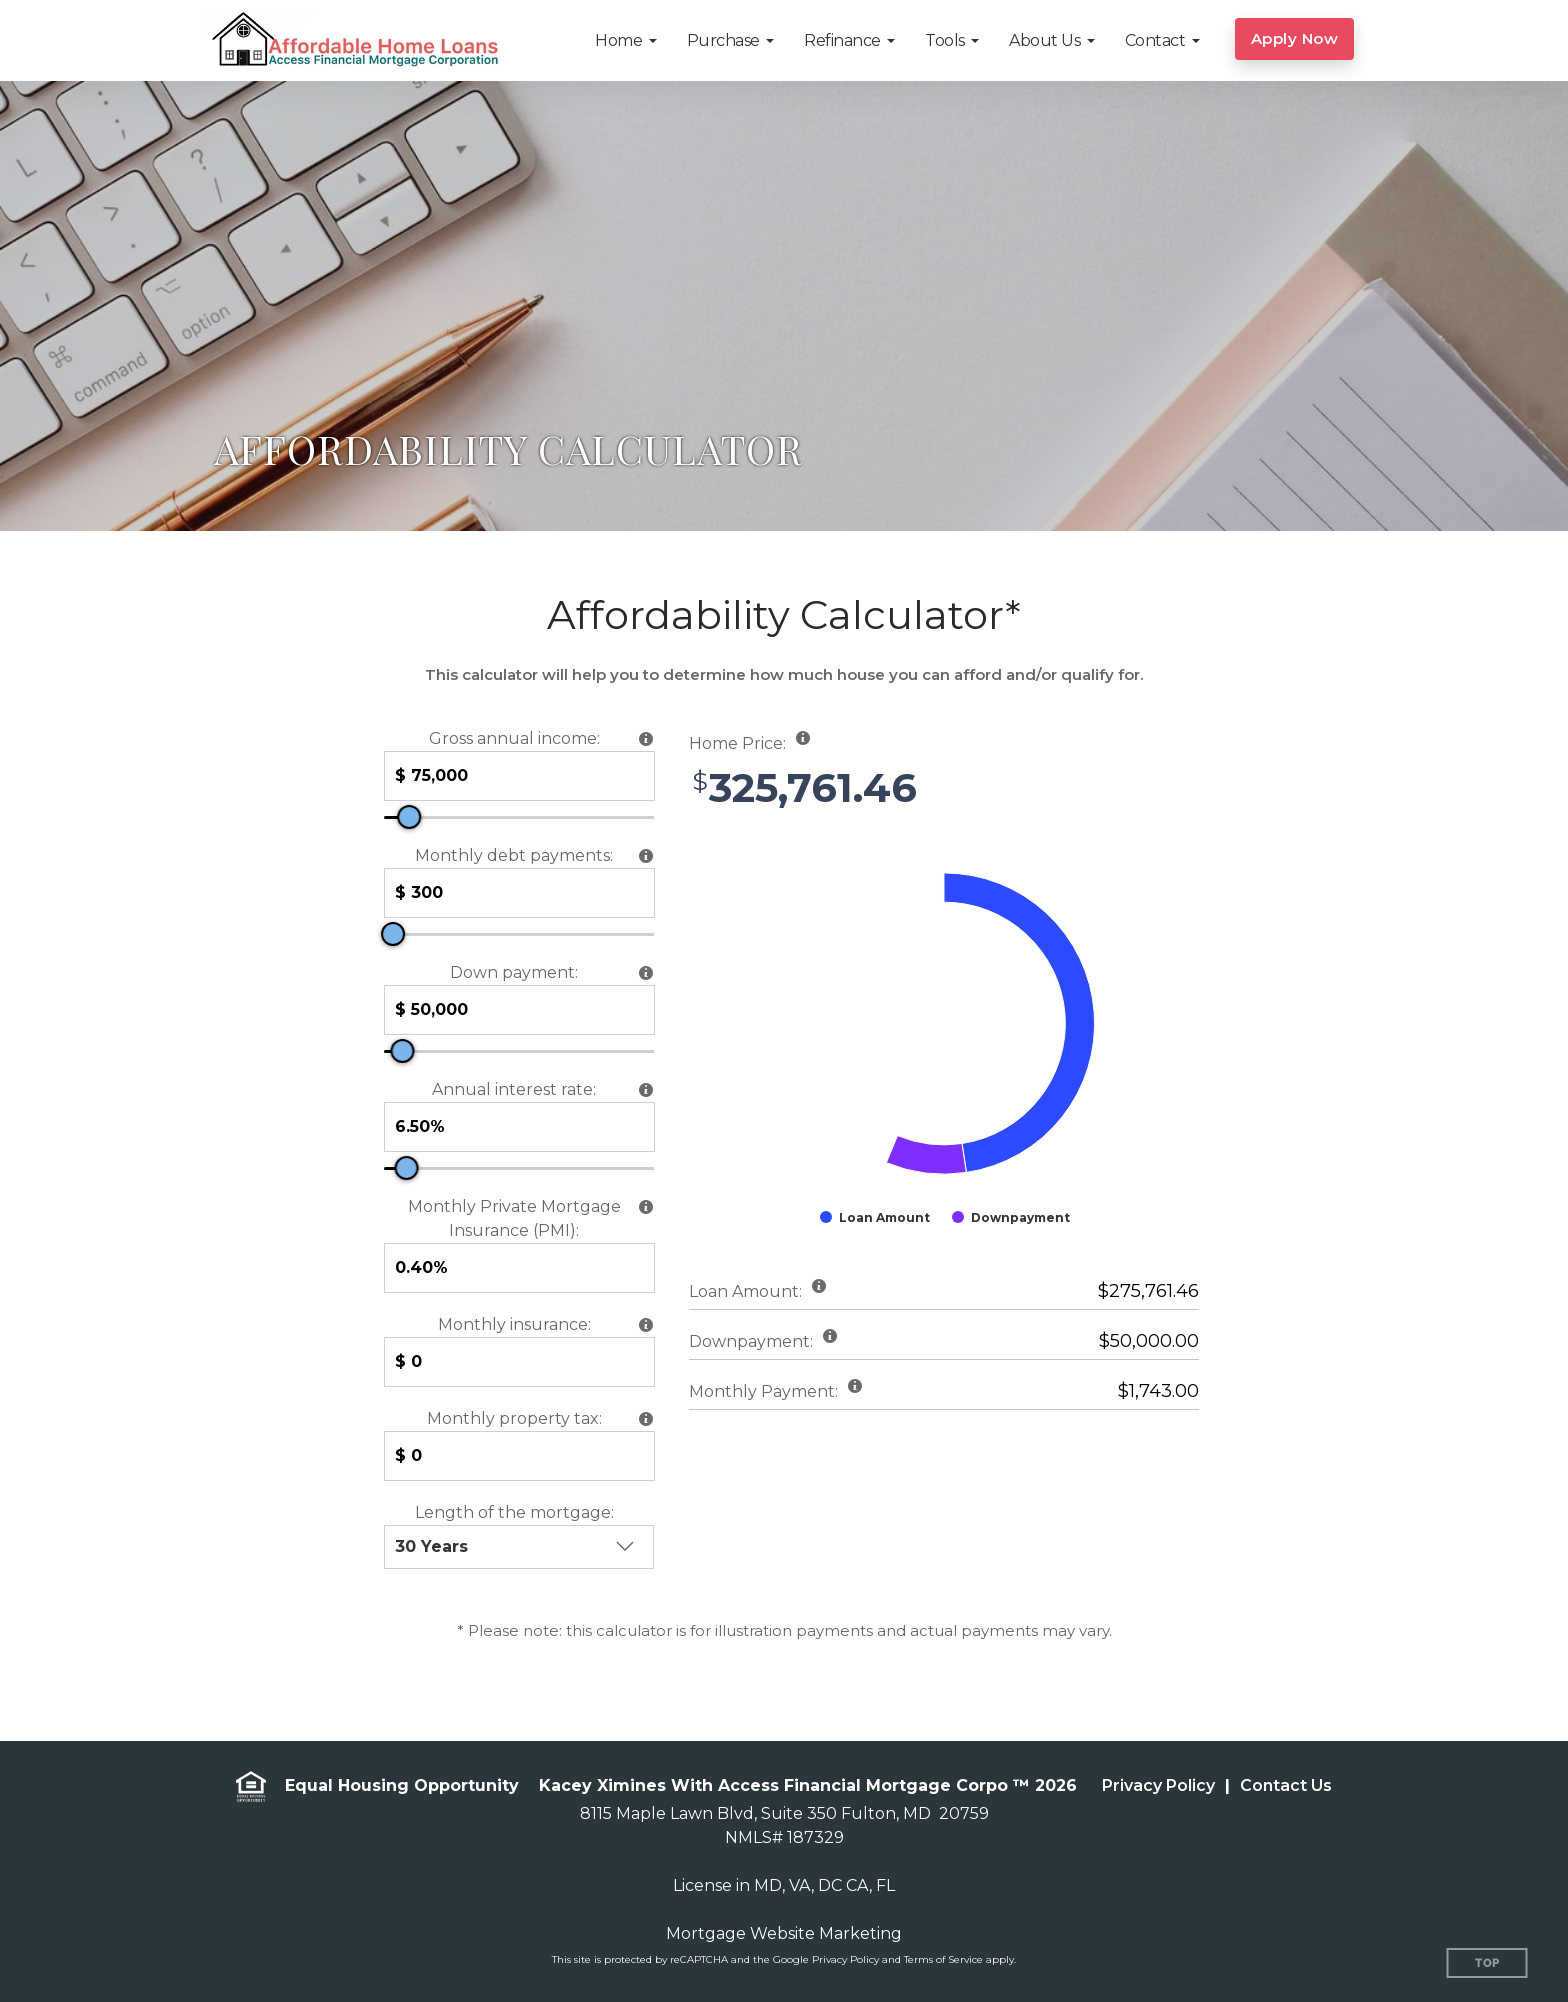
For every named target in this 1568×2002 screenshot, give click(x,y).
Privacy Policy (1158, 1785)
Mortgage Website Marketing (784, 1933)
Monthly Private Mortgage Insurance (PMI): (514, 1218)
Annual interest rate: (514, 1089)
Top (1487, 1963)
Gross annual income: (514, 738)
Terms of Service (943, 1959)
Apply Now (1295, 38)
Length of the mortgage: (514, 1512)
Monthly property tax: (514, 1418)
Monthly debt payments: (514, 855)
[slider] (409, 817)
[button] (626, 40)
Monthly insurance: (514, 1324)
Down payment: (514, 972)
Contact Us (1286, 1785)
